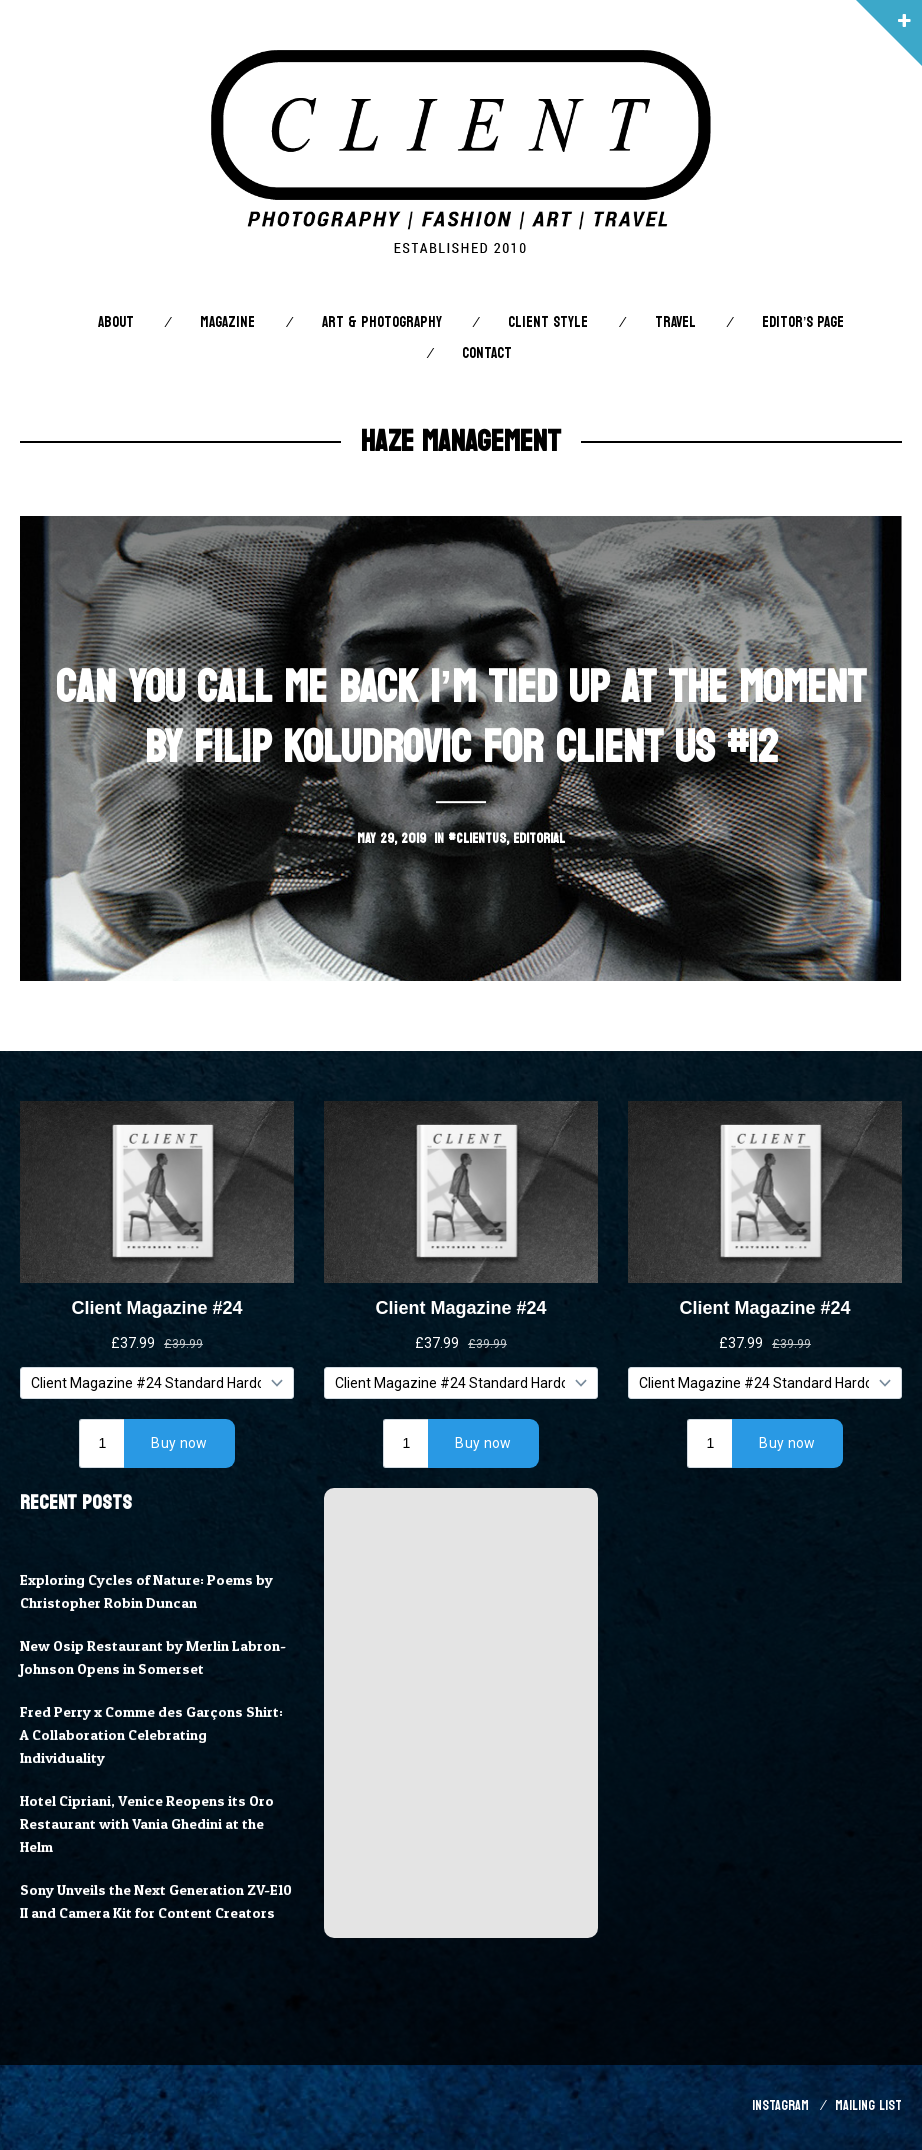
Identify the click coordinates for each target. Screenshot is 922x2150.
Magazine (227, 322)
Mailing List (868, 2108)
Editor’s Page (803, 322)
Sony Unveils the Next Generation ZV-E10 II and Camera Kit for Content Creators (148, 1913)
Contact (487, 353)
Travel (675, 322)
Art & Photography (382, 322)
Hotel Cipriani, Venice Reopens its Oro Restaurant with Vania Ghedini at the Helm (149, 1824)
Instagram (780, 2108)
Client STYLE (548, 322)
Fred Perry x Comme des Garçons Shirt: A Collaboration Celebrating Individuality (153, 1735)
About (116, 322)
